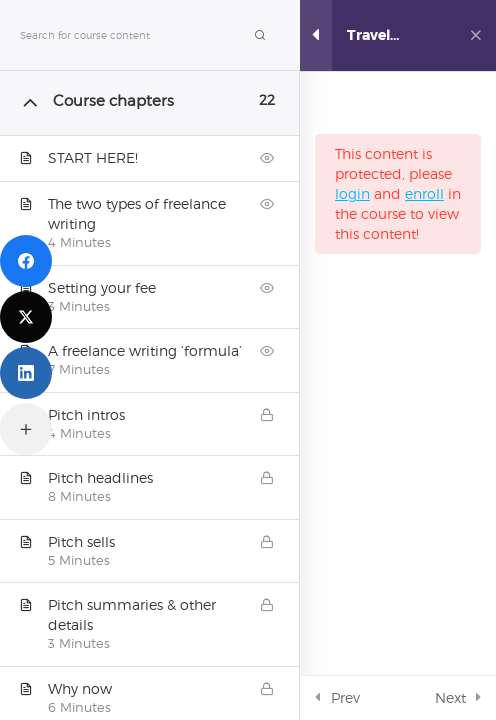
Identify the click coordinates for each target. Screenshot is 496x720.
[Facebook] (26, 261)
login (352, 193)
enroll (424, 193)
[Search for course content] (260, 35)
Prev (345, 697)
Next (450, 697)
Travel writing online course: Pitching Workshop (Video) (383, 35)
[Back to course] (475, 36)
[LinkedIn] (26, 373)
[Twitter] (26, 317)
